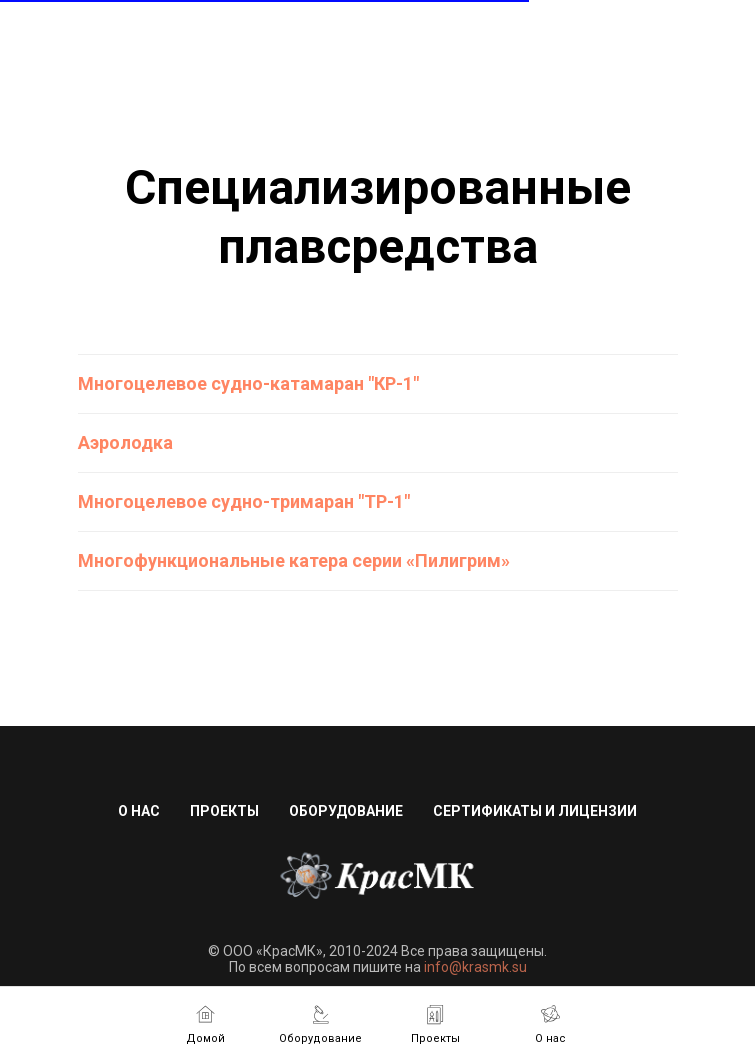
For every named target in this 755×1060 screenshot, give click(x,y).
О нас (139, 811)
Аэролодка (125, 442)
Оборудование (346, 811)
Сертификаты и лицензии (535, 811)
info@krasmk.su (475, 967)
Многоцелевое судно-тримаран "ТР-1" (244, 501)
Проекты (224, 811)
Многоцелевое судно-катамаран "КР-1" (248, 383)
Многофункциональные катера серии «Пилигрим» (294, 560)
